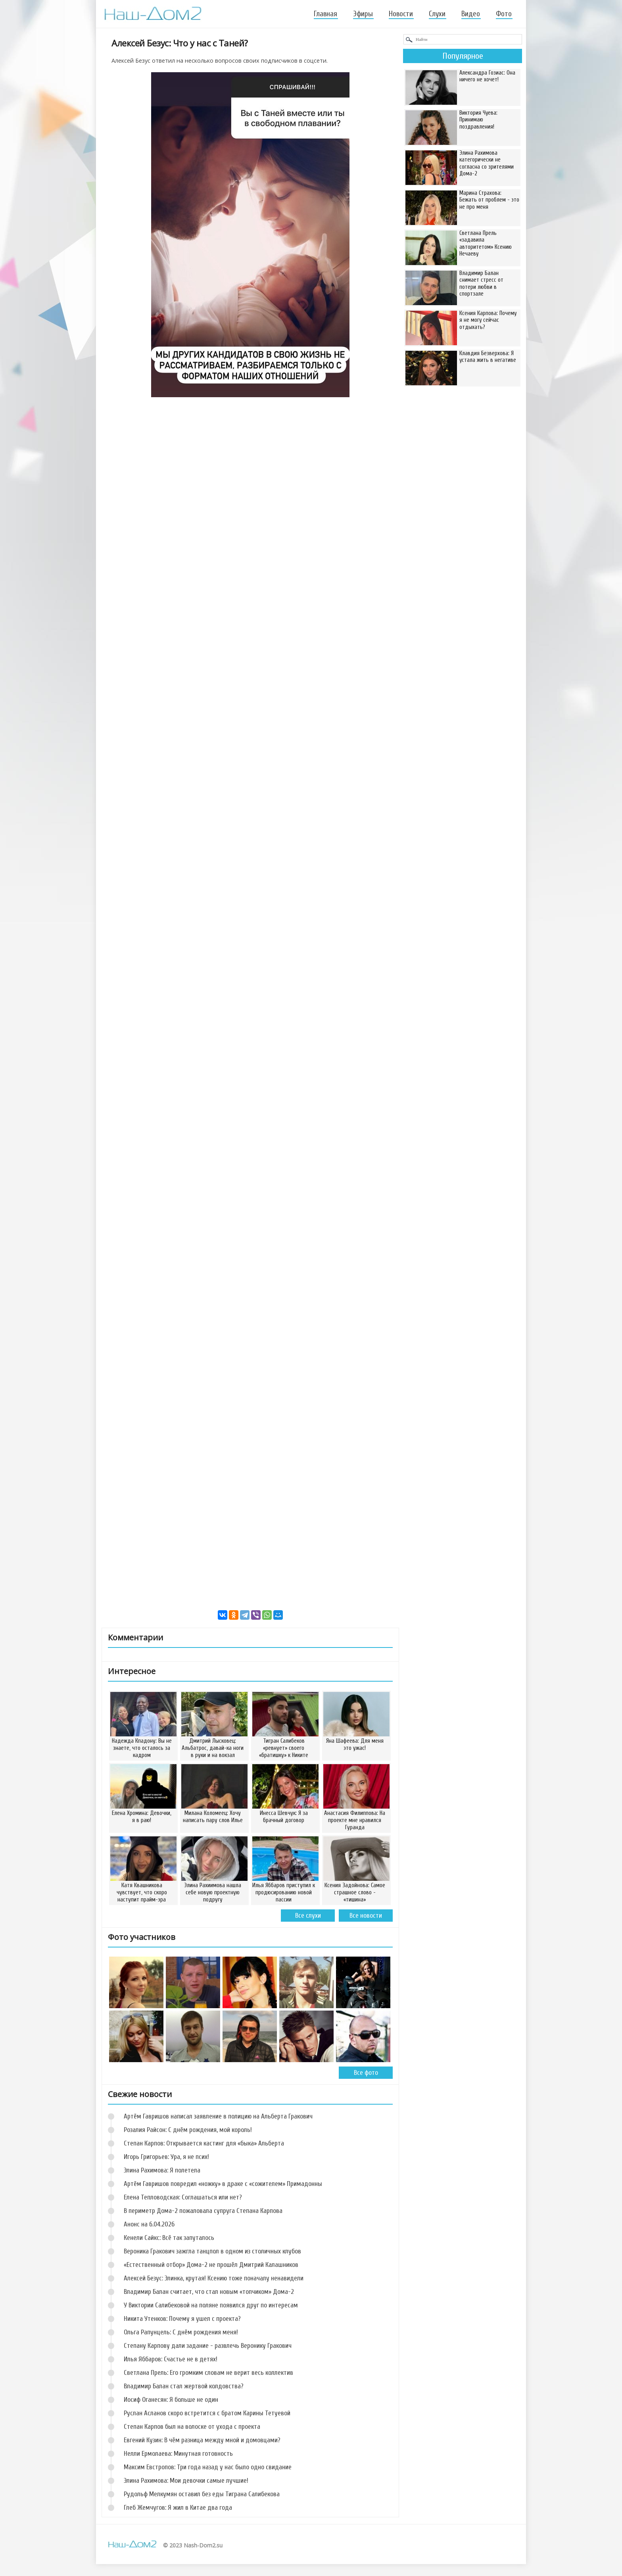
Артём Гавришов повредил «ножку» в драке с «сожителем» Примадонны (223, 2184)
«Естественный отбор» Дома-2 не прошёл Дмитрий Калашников (211, 2264)
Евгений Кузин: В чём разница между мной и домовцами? (202, 2440)
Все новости (365, 1915)
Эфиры (363, 14)
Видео (470, 14)
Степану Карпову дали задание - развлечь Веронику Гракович (208, 2345)
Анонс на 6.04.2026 (149, 2224)
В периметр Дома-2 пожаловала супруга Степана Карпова (203, 2211)
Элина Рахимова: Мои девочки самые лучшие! (186, 2480)
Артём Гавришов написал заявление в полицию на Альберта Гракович (218, 2116)
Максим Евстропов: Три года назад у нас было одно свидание (208, 2467)
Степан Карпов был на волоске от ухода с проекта (192, 2426)
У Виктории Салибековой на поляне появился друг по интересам (211, 2305)
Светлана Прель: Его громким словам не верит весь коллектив (208, 2372)
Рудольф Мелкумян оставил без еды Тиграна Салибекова (202, 2494)
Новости (401, 14)
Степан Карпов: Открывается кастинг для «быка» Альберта (204, 2143)
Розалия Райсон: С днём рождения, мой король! (188, 2130)
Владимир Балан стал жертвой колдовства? (184, 2386)
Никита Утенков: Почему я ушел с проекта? (182, 2318)
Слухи (437, 14)
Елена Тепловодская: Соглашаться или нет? (183, 2197)
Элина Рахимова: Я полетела (162, 2170)
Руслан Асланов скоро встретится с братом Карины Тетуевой (207, 2413)
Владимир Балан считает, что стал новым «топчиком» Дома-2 (209, 2291)
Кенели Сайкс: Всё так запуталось (169, 2238)
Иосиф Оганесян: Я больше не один (171, 2399)
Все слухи (308, 1915)
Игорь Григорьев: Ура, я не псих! (166, 2157)
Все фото (366, 2072)
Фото (504, 14)
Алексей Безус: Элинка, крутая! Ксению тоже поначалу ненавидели (213, 2278)
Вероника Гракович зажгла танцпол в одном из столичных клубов (212, 2251)
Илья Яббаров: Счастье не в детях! (170, 2359)
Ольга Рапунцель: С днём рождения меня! (181, 2332)
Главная (325, 14)
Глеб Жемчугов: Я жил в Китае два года (178, 2507)
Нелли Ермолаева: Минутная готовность (178, 2453)
